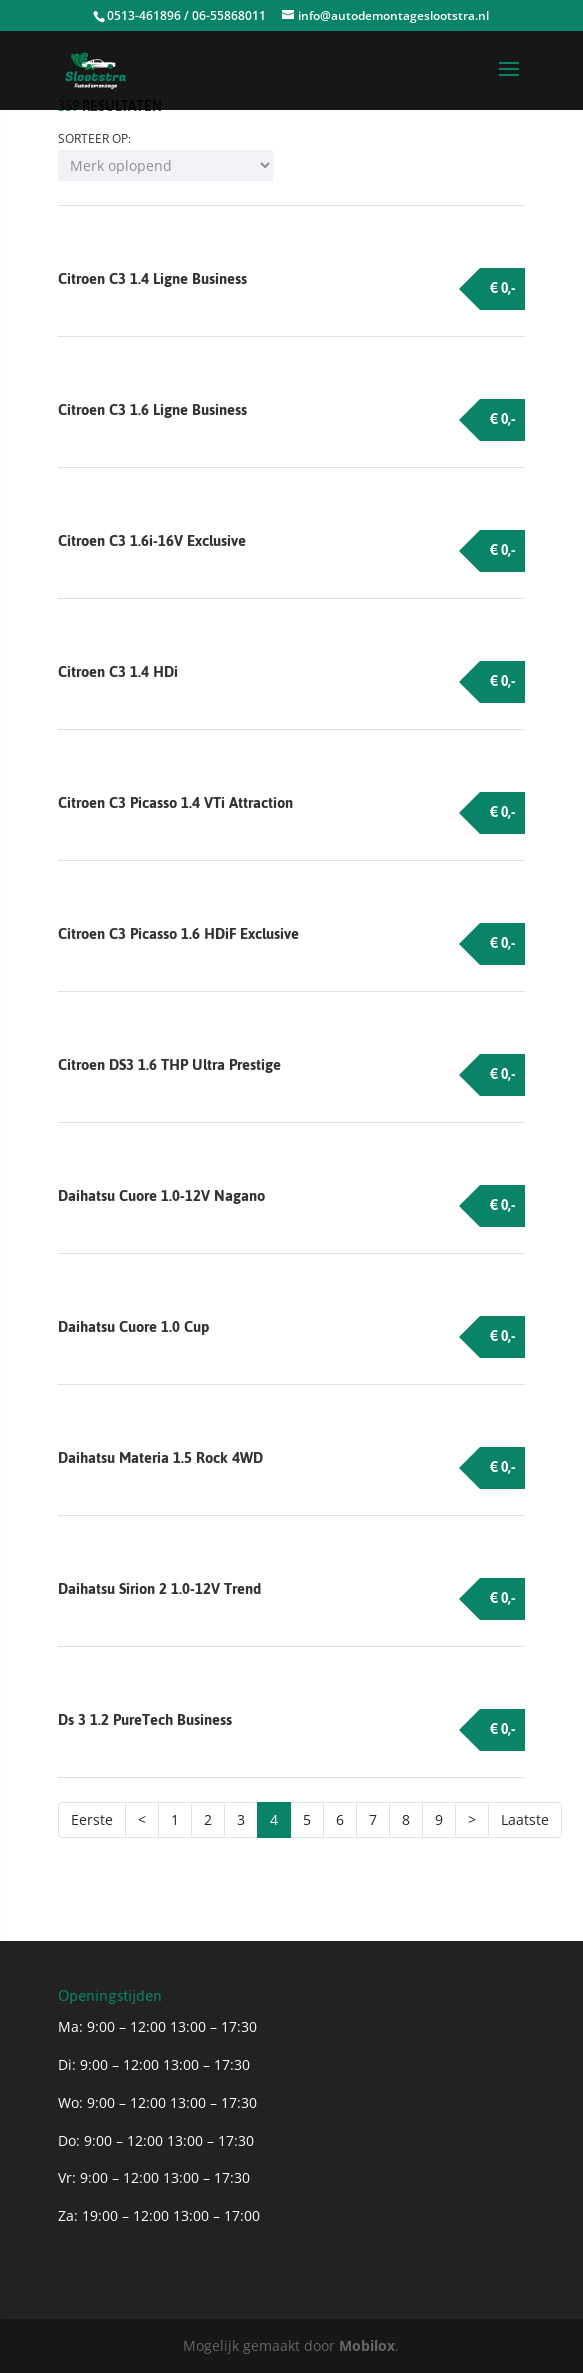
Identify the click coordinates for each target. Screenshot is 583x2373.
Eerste (92, 1819)
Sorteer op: (94, 138)
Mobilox (367, 2345)
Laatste (525, 1819)
